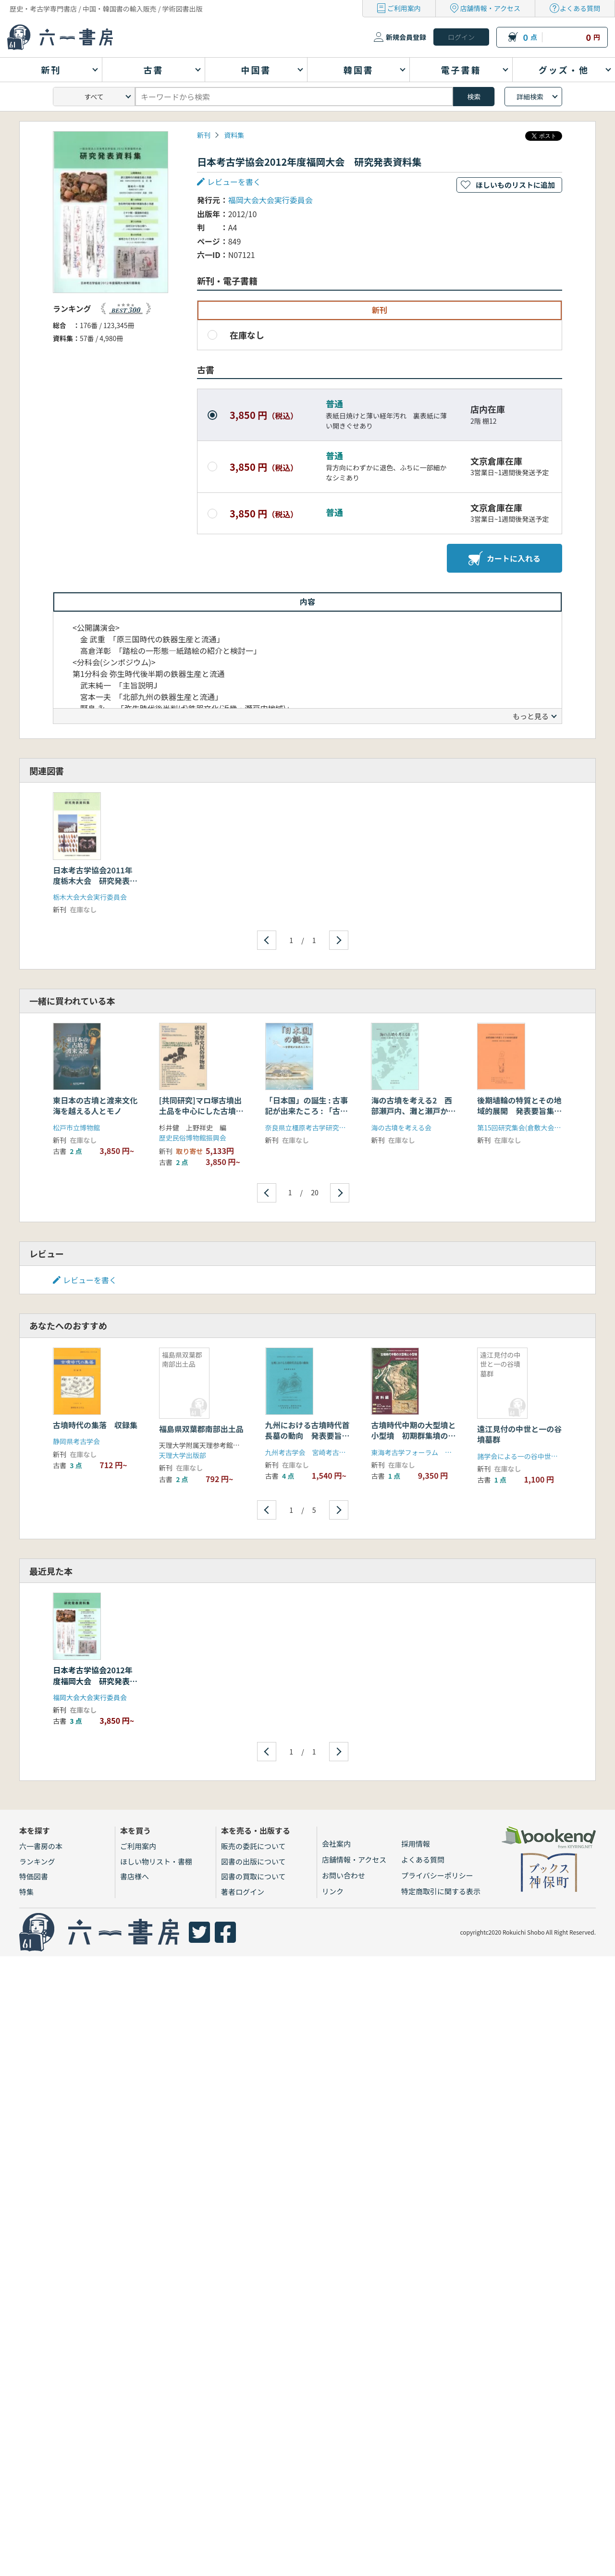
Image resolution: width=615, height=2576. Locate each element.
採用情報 (415, 1844)
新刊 (203, 135)
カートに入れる (504, 558)
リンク (333, 1891)
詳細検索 (530, 96)
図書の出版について (253, 1861)
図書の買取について (253, 1876)
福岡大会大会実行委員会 (270, 200)
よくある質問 (580, 8)
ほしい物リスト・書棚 (156, 1861)
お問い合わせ (343, 1875)
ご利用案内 (404, 8)
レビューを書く (234, 181)
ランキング (37, 1861)
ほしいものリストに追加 (515, 185)
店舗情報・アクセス (490, 8)
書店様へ (134, 1876)
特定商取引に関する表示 (440, 1891)
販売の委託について (253, 1846)
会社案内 (336, 1844)
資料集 (234, 135)
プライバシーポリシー (437, 1875)
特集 (26, 1892)
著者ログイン (242, 1892)
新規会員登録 (406, 37)
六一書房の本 (40, 1846)
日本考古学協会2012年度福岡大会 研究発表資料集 (95, 1680)
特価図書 (33, 1876)
